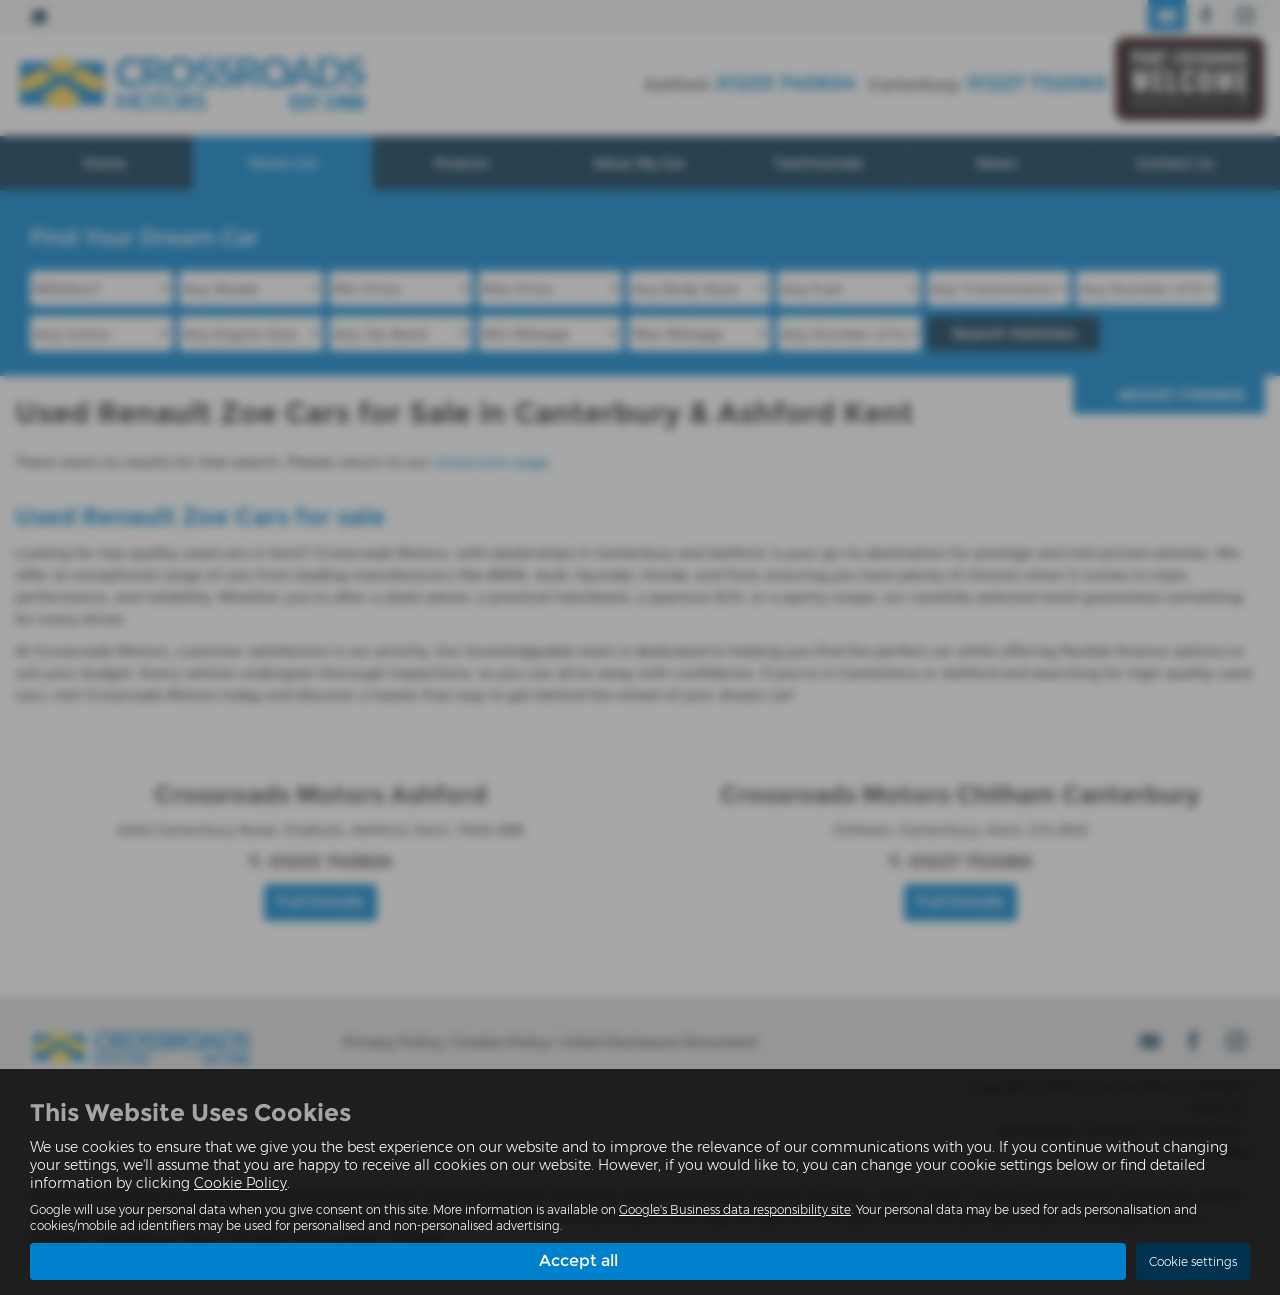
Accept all (578, 1260)
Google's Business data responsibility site (735, 1209)
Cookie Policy (240, 1183)
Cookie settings (1193, 1261)
